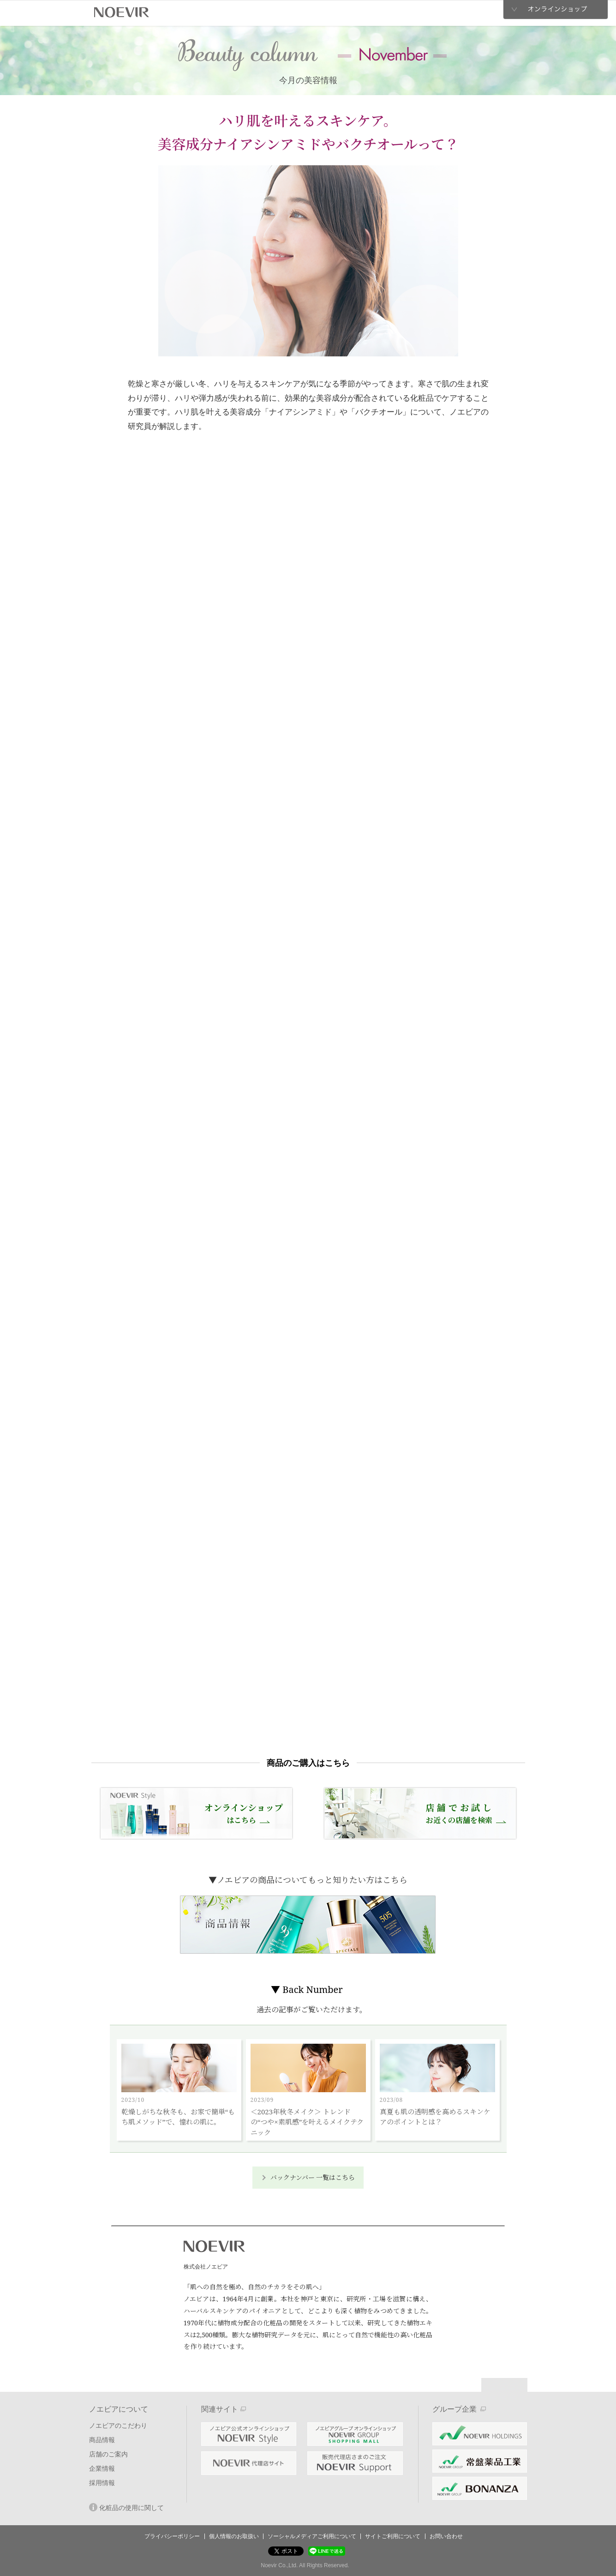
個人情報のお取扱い (234, 2536)
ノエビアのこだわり (192, 13)
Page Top (504, 2385)
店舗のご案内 (302, 13)
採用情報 (421, 13)
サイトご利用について (392, 2536)
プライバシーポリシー (172, 2536)
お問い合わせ (446, 2536)
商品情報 (252, 13)
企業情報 (363, 12)
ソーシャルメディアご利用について (312, 2536)
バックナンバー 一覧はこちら (312, 2177)
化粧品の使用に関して (126, 2507)
